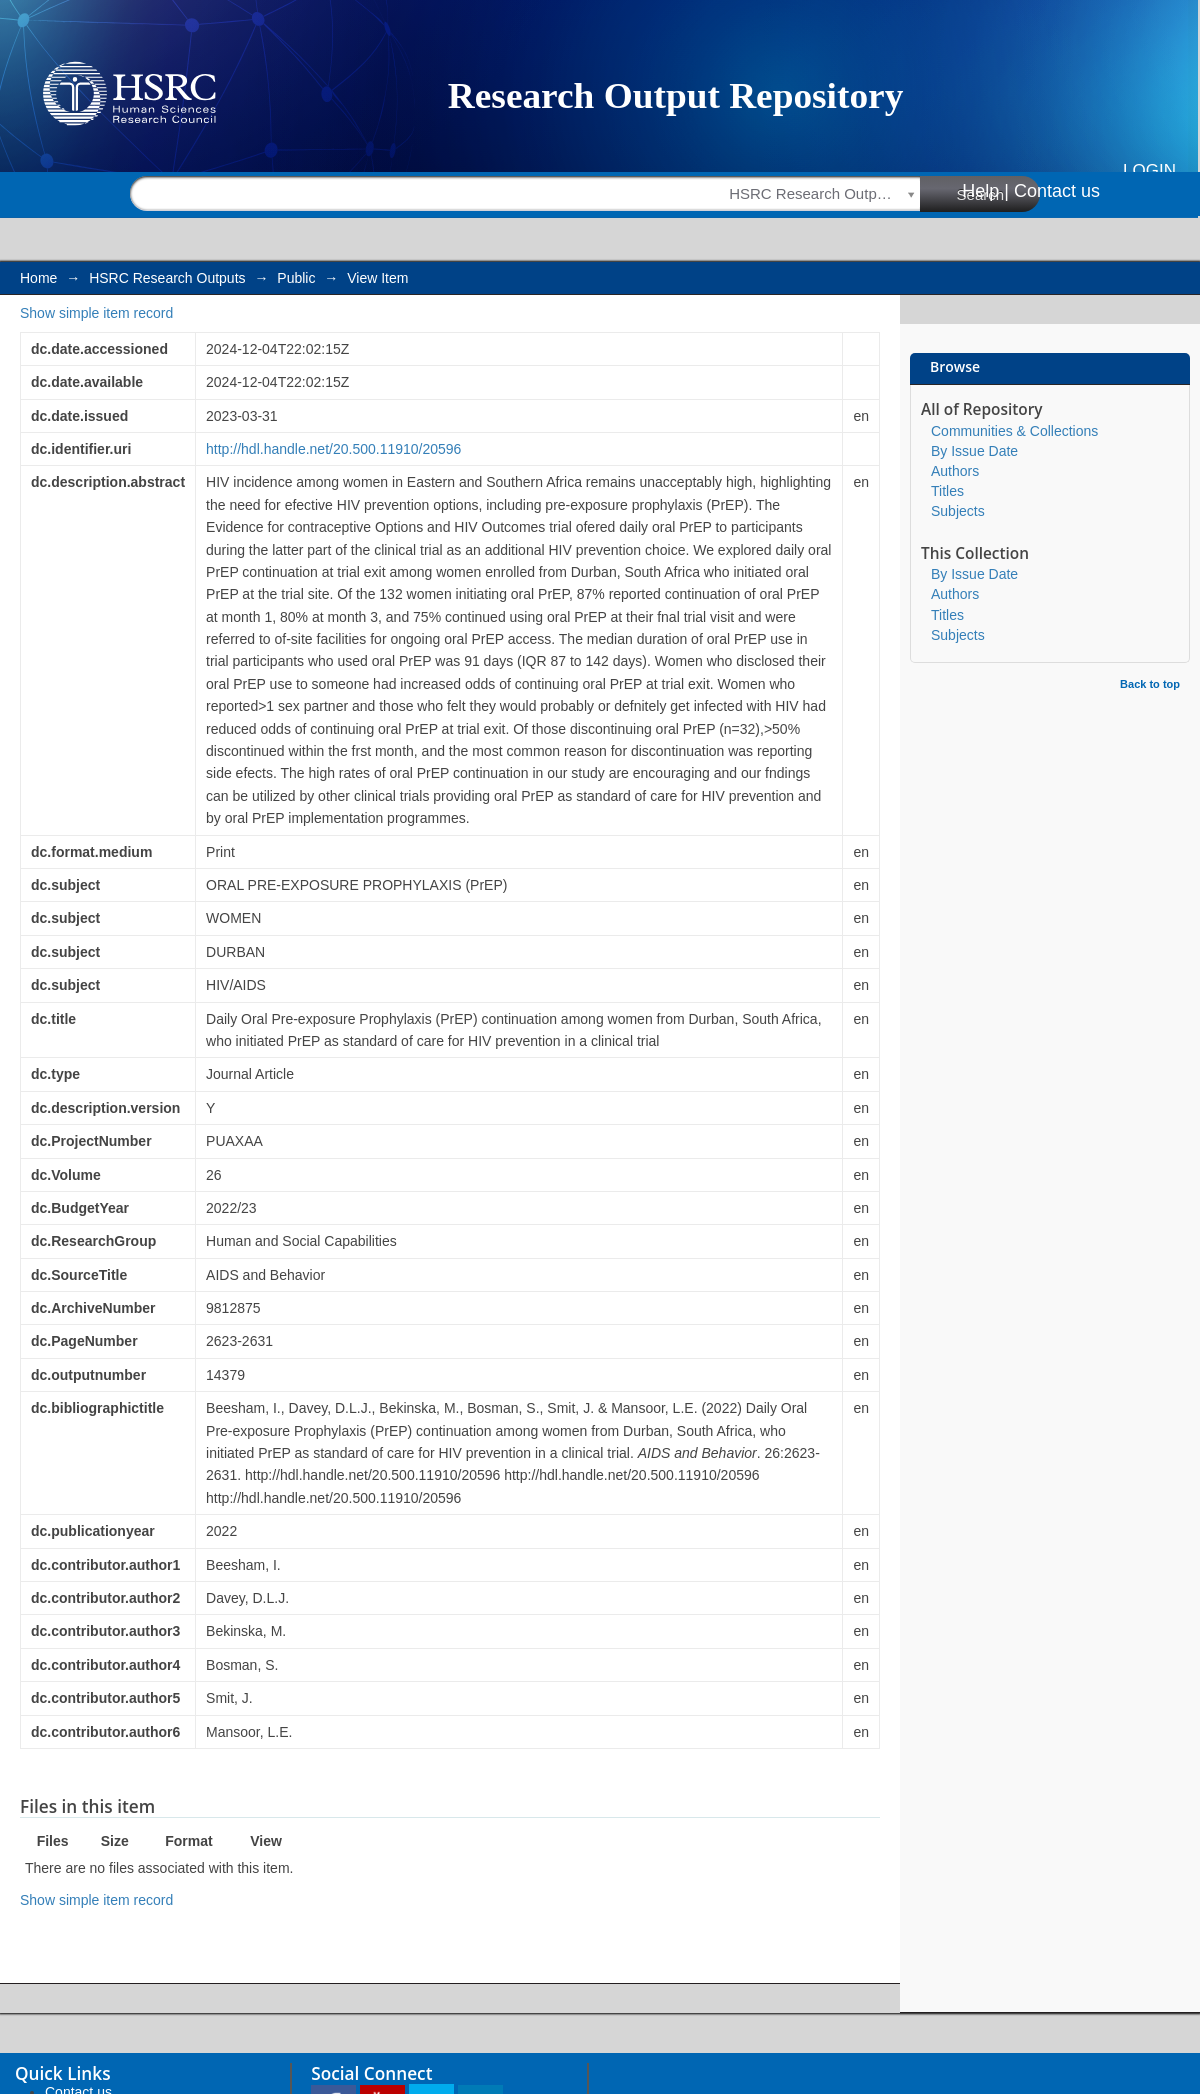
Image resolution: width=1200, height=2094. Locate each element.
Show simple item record (96, 313)
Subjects (958, 511)
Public (296, 278)
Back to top (1150, 684)
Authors (955, 471)
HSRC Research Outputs (167, 278)
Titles (947, 491)
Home (38, 278)
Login (1149, 170)
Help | (985, 191)
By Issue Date (974, 451)
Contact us (1057, 191)
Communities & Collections (1014, 431)
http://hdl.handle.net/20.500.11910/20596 (333, 449)
